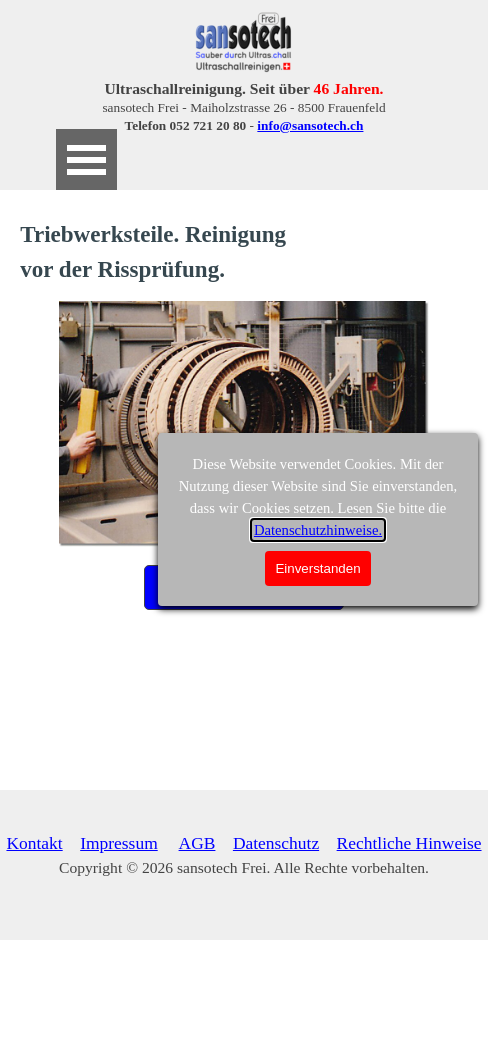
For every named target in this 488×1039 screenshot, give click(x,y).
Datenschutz (276, 843)
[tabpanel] (244, 107)
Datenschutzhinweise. (318, 530)
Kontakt (34, 843)
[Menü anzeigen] (86, 159)
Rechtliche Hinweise (409, 843)
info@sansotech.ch (310, 125)
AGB (197, 843)
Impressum (119, 843)
